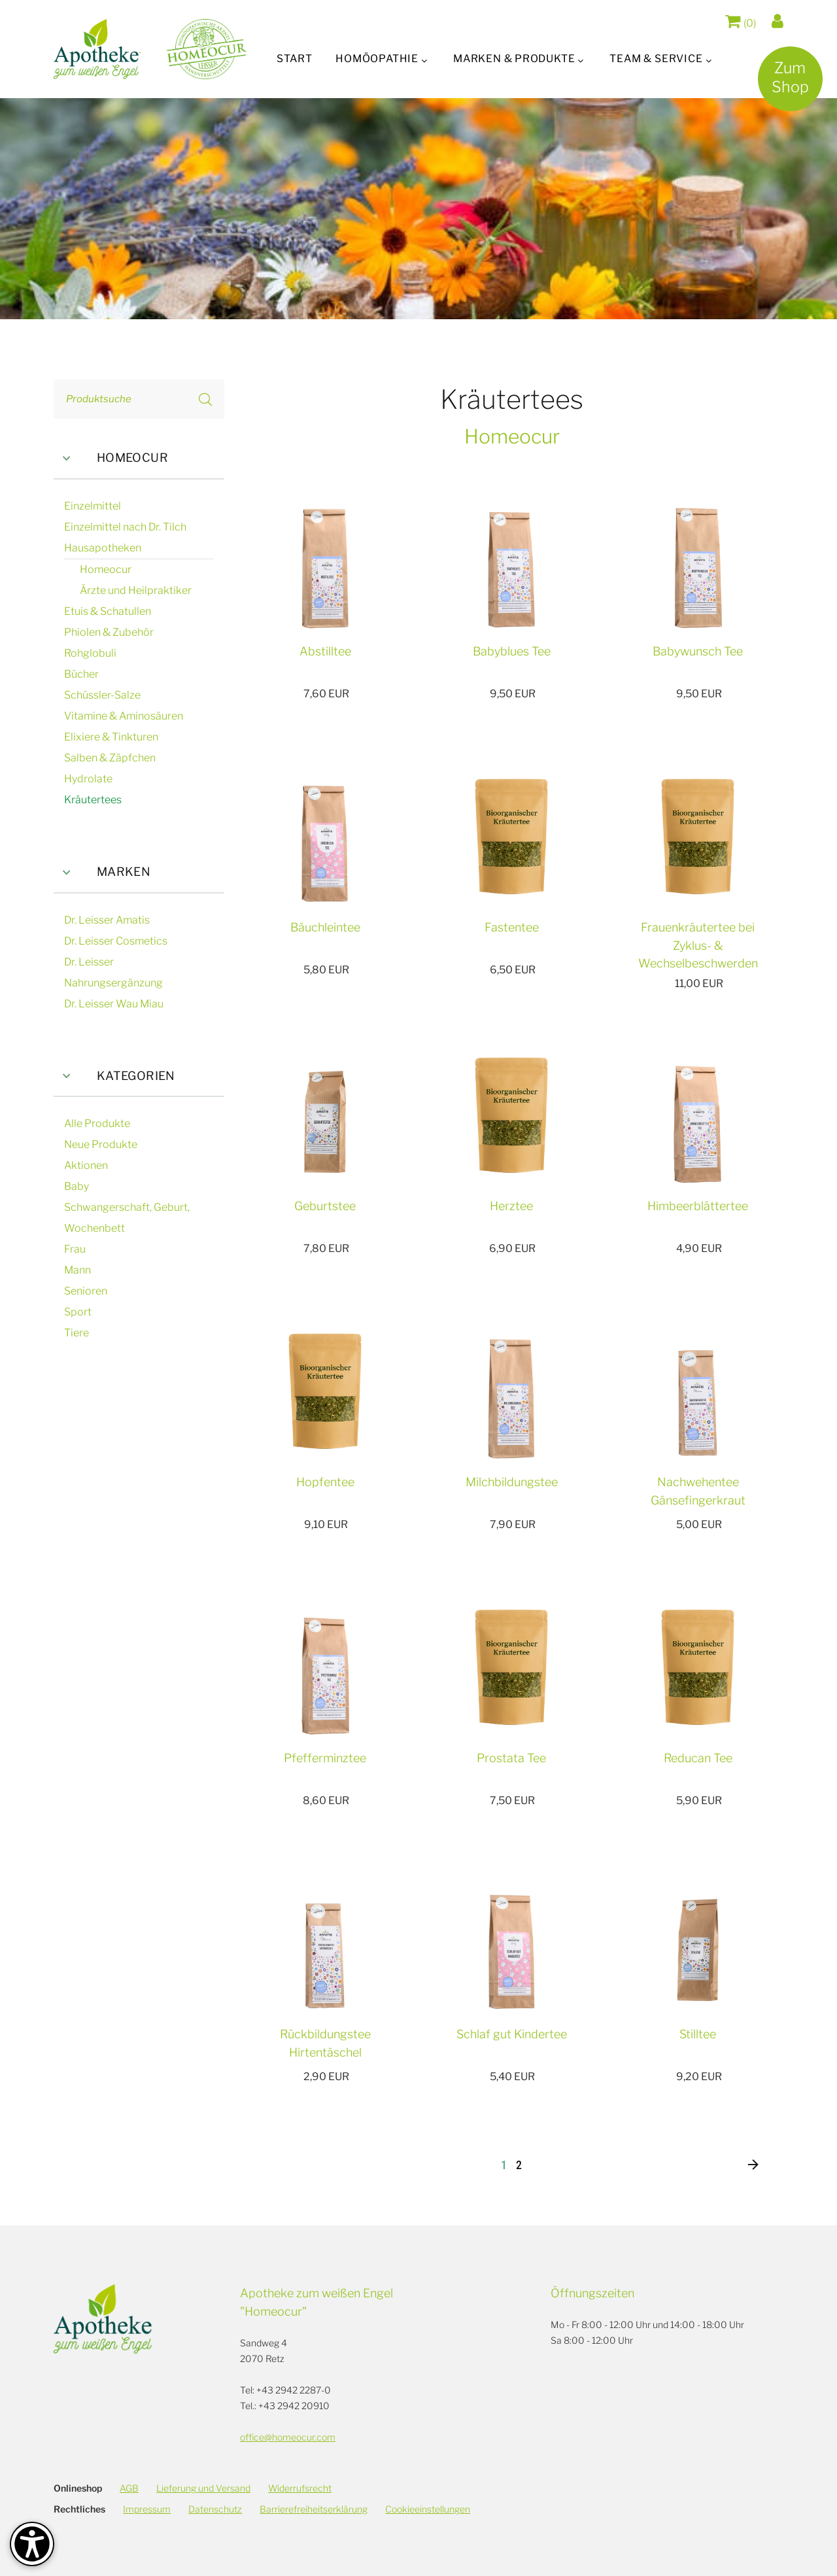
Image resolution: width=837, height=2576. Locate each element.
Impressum (147, 2509)
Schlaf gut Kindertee (511, 2034)
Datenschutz (215, 2509)
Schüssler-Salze (102, 695)
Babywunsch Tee (698, 651)
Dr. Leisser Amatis (107, 920)
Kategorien (114, 1076)
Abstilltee (325, 651)
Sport (78, 1312)
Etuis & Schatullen (107, 611)
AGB (129, 2488)
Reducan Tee (698, 1758)
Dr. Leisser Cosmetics (115, 941)
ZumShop (786, 82)
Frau (75, 1249)
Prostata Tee (511, 1758)
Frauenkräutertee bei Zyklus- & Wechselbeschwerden (698, 945)
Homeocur (111, 458)
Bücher (81, 674)
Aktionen (86, 1165)
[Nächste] (753, 2165)
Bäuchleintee (325, 927)
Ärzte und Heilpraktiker (136, 590)
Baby (76, 1186)
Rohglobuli (90, 653)
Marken (102, 872)
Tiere (76, 1333)
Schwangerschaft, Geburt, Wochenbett (127, 1217)
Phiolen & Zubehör (109, 632)
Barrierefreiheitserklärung (313, 2509)
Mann (77, 1270)
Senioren (85, 1291)
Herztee (511, 1206)
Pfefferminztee (325, 1758)
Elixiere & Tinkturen (111, 737)
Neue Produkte (100, 1144)
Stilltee (697, 2034)
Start (292, 58)
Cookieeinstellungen (427, 2509)
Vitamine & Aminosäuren (123, 716)
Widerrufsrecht (300, 2488)
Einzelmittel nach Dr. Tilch (125, 527)
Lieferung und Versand (203, 2488)
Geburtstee (325, 1206)
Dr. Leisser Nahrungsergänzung (113, 972)
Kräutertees (93, 799)
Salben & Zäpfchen (110, 758)
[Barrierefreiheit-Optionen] (32, 2544)
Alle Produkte (97, 1123)
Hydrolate (88, 779)
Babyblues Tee (512, 651)
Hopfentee (325, 1482)
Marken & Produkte (515, 58)
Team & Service (658, 58)
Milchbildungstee (512, 1482)
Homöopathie (375, 58)
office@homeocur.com (287, 2437)
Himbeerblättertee (697, 1206)
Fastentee (512, 927)
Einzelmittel (92, 506)
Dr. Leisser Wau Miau (113, 1004)
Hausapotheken (102, 548)
